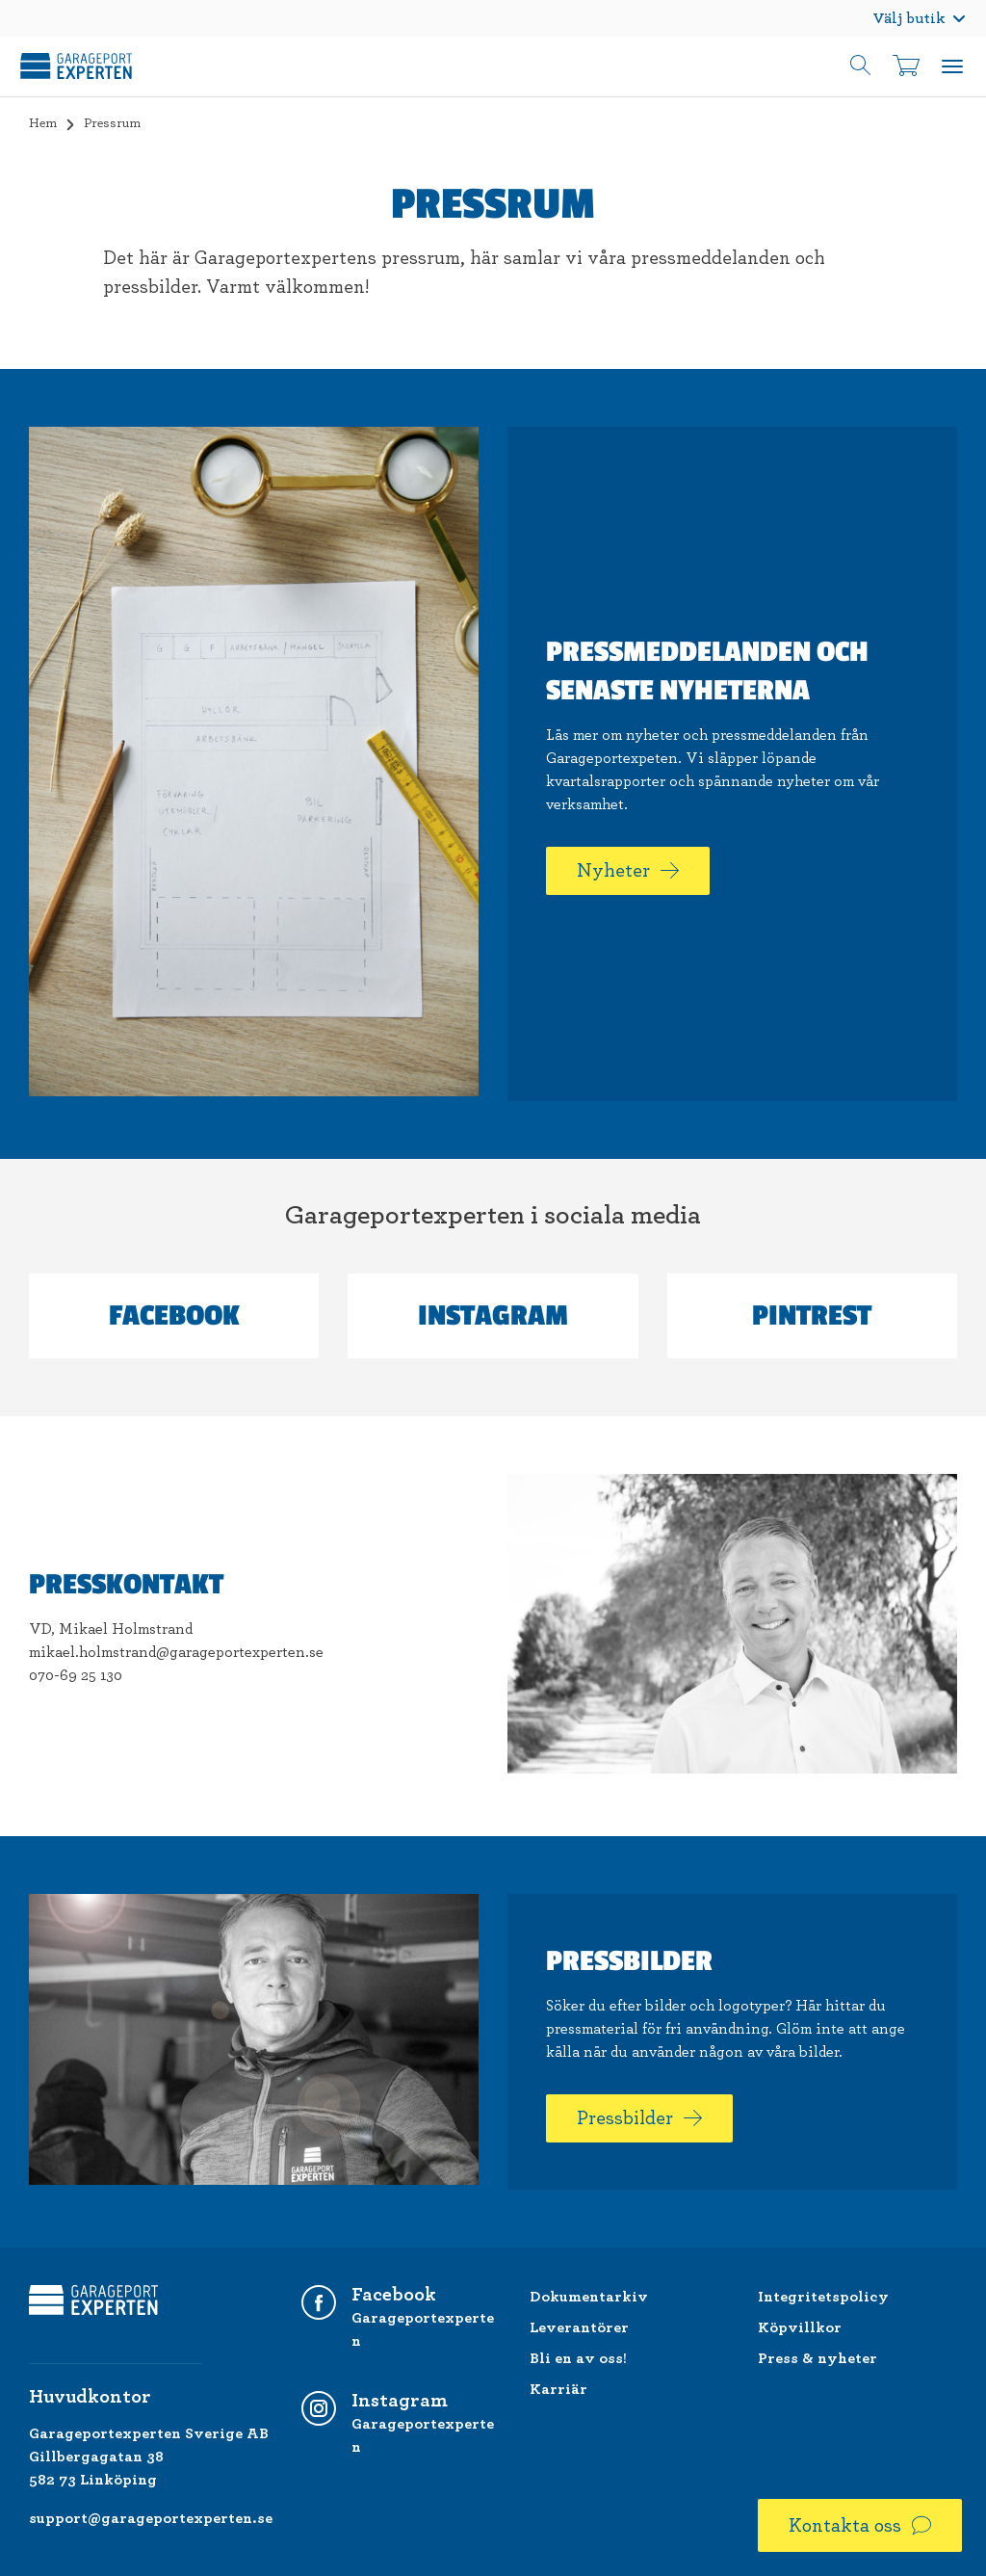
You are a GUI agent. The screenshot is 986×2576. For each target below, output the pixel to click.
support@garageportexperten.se (150, 2518)
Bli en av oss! (578, 2358)
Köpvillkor (800, 2327)
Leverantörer (579, 2327)
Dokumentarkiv (589, 2296)
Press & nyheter (817, 2358)
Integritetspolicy (823, 2296)
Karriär (558, 2389)
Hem (43, 123)
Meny (952, 66)
